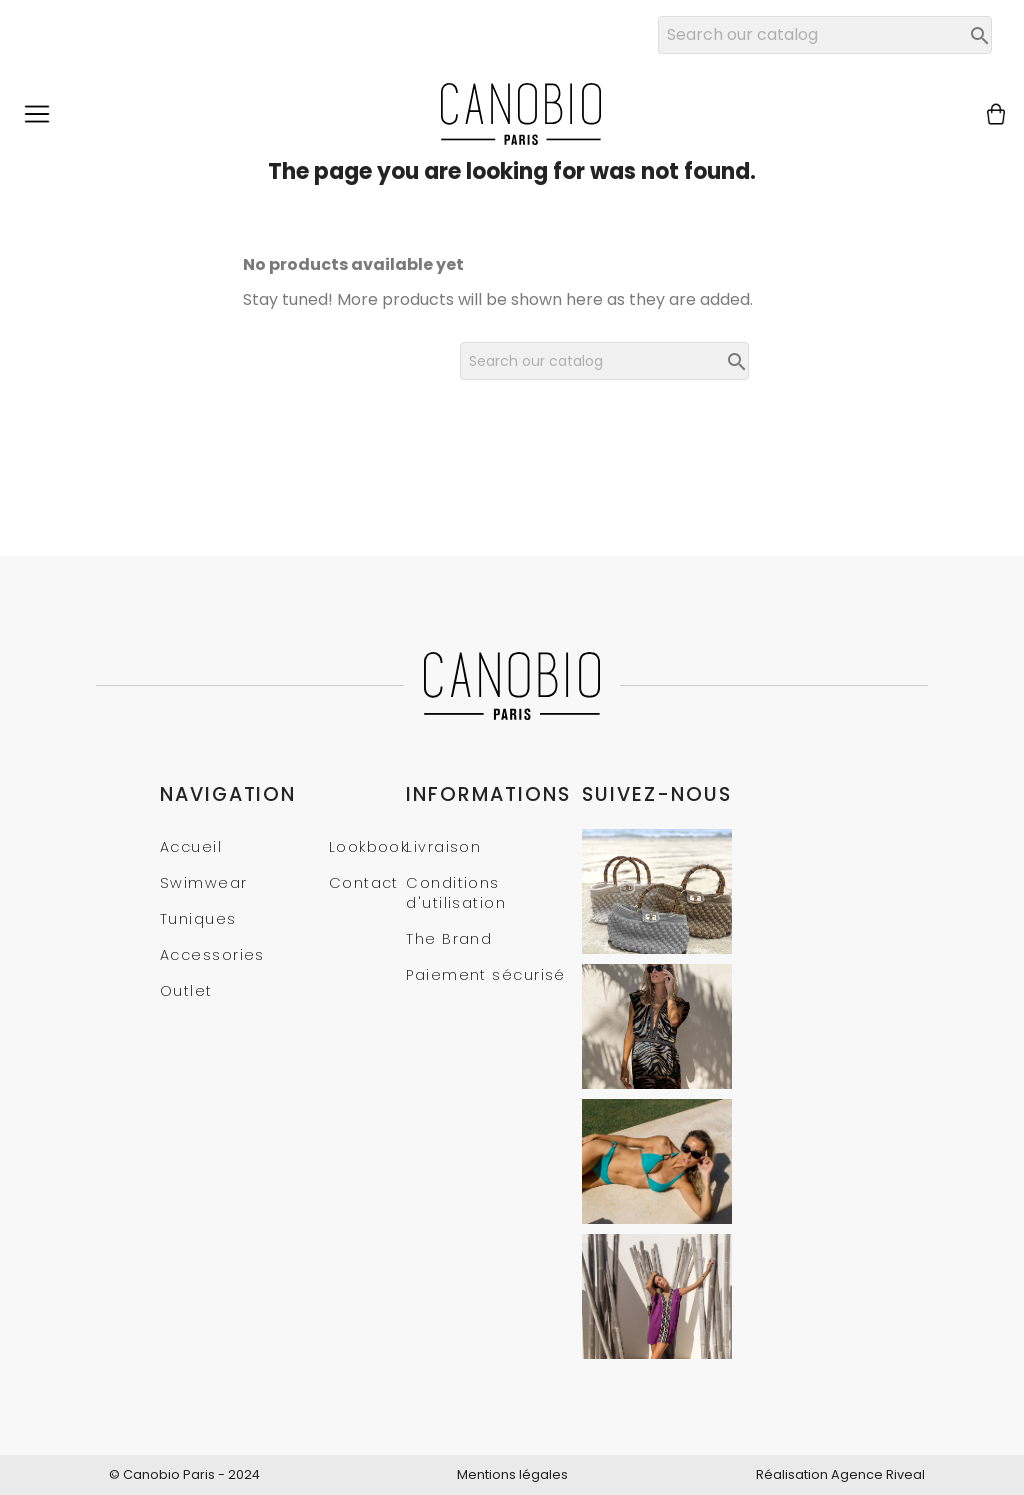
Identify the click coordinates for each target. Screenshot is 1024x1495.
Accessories (212, 955)
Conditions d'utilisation (456, 893)
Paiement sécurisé (485, 975)
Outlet (186, 991)
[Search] (825, 35)
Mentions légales (512, 1474)
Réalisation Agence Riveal (840, 1474)
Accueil (191, 847)
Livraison (443, 847)
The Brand (449, 939)
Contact (364, 883)
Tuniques (198, 919)
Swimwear (204, 883)
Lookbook (369, 847)
